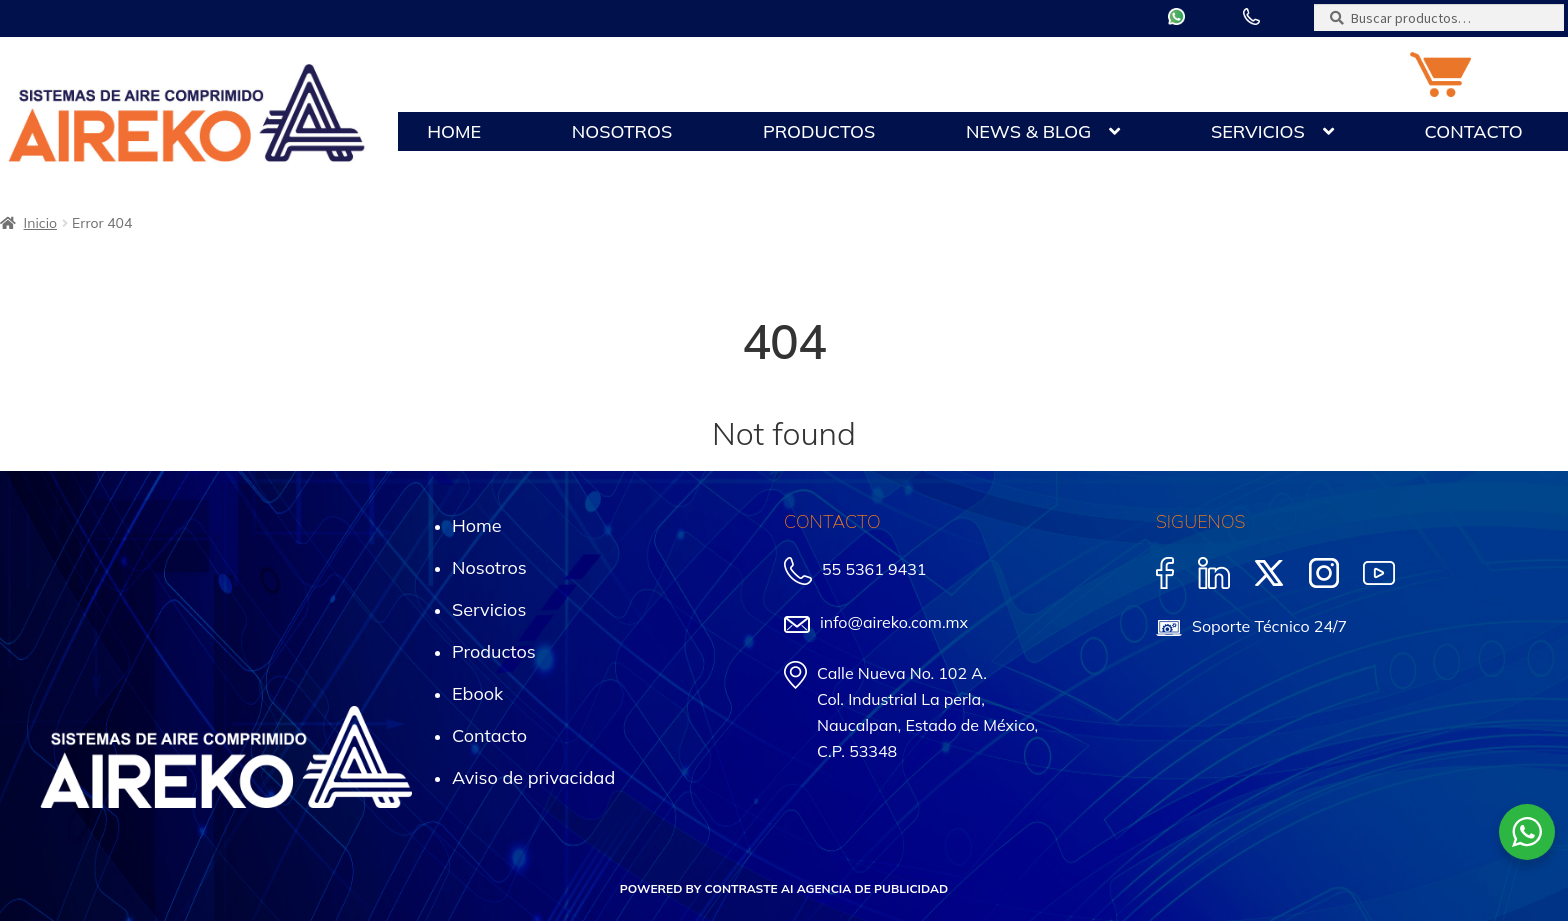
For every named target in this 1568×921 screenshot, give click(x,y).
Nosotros (622, 131)
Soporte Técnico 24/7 (1269, 626)
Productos (819, 131)
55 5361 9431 (874, 569)
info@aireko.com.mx (894, 622)
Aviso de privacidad (533, 777)
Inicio (40, 223)
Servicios (1258, 131)
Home (454, 131)
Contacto (1473, 131)
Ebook (477, 693)
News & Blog (1028, 131)
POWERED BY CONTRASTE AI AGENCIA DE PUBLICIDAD (784, 888)
